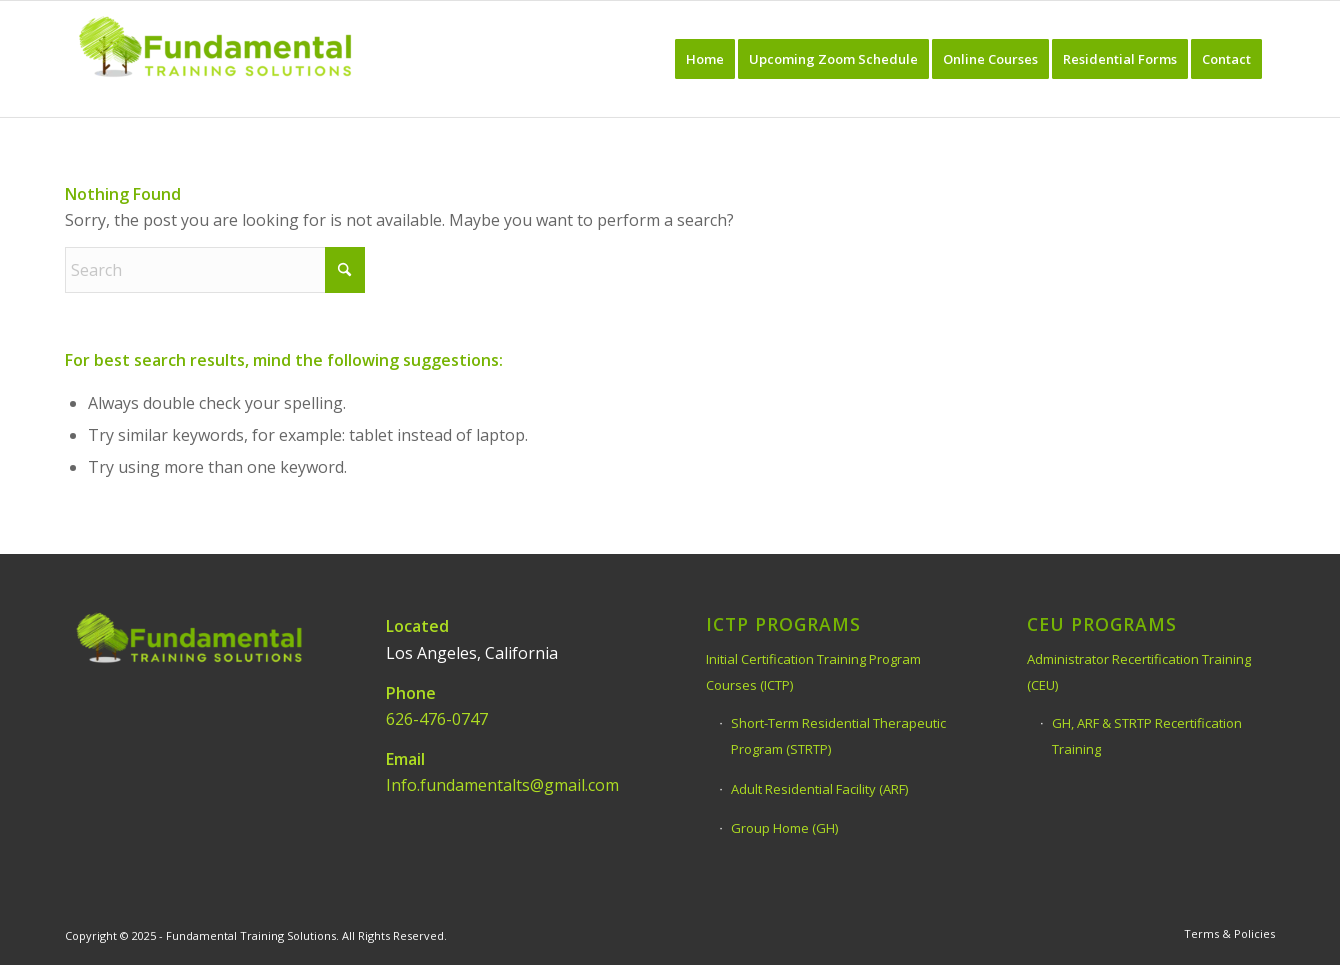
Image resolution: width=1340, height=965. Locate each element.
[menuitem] (705, 59)
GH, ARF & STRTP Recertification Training (1147, 736)
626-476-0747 (437, 719)
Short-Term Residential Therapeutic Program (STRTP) (838, 736)
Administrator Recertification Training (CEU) (1139, 672)
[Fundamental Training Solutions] (215, 59)
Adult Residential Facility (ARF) (819, 789)
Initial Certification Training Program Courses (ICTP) (813, 672)
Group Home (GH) (784, 828)
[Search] (215, 270)
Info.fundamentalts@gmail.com (502, 785)
